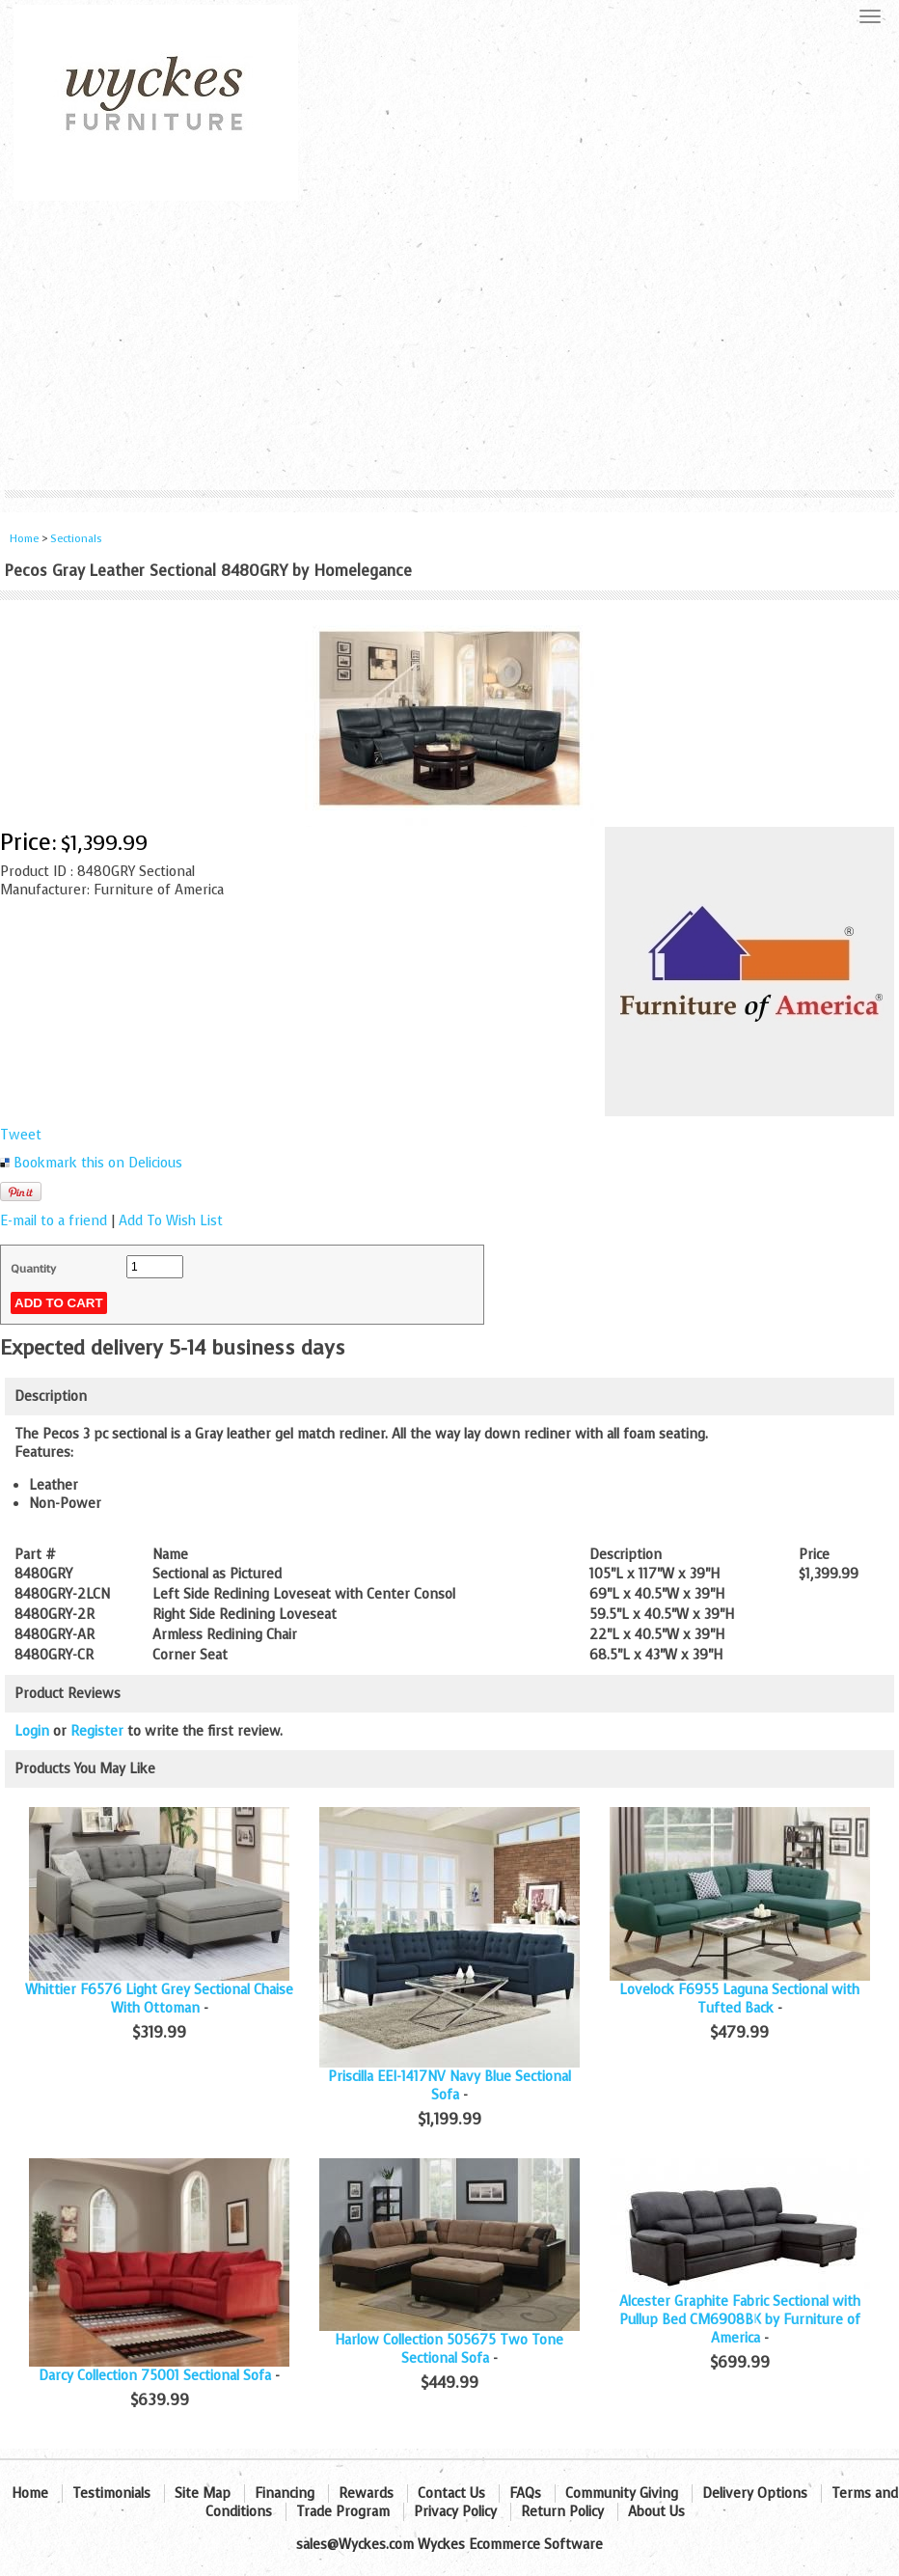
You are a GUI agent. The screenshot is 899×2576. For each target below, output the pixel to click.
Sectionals (76, 539)
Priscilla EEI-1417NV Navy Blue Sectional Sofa (449, 2086)
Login (31, 1731)
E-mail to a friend (53, 1221)
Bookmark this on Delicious (98, 1163)
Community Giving (621, 2493)
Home (24, 539)
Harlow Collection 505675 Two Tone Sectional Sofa (449, 2349)
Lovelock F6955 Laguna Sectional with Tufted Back (739, 1999)
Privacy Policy (455, 2512)
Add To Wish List (171, 1221)
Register (96, 1731)
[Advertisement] (449, 345)
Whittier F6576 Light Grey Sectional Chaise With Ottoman (159, 1999)
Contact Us (451, 2493)
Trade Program (343, 2512)
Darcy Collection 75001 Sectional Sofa (155, 2376)
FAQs (525, 2493)
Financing (284, 2493)
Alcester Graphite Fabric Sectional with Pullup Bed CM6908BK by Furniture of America (739, 2319)
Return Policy (562, 2512)
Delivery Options (754, 2493)
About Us (656, 2512)
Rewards (366, 2493)
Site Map (203, 2493)
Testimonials (111, 2493)
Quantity (33, 1268)
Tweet (20, 1135)
